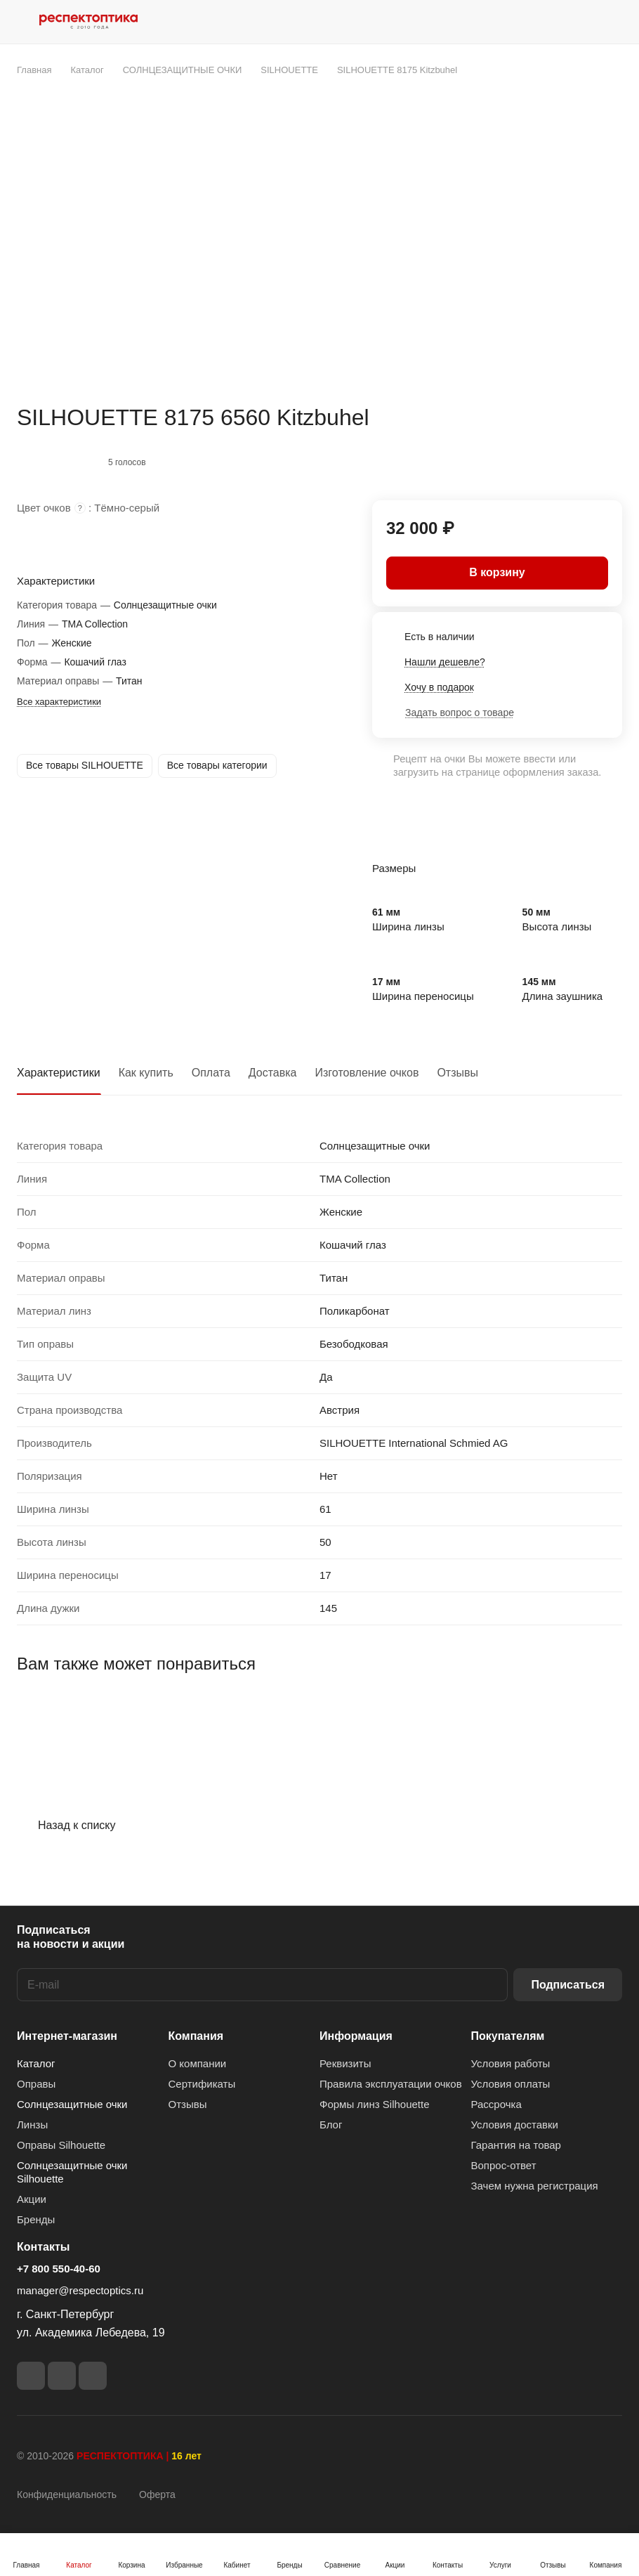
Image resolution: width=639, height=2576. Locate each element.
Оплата (211, 1073)
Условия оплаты (511, 2084)
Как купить (146, 1073)
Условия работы (511, 2063)
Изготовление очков (367, 1073)
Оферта (157, 2494)
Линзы (32, 2125)
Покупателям (508, 2036)
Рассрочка (496, 2104)
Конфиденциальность (67, 2494)
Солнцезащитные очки (72, 2104)
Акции (31, 2199)
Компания (196, 2036)
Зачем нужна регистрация (534, 2186)
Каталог (36, 2063)
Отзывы (457, 1073)
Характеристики (58, 1073)
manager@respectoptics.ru (80, 2290)
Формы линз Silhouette (375, 2104)
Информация (356, 2036)
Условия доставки (514, 2125)
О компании (198, 2063)
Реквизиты (345, 2063)
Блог (331, 2125)
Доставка (273, 1073)
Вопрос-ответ (503, 2165)
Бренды (36, 2219)
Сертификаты (202, 2084)
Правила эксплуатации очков (391, 2084)
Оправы (36, 2084)
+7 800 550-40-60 (58, 2269)
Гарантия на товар (516, 2145)
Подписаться (568, 1985)
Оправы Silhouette (61, 2145)
